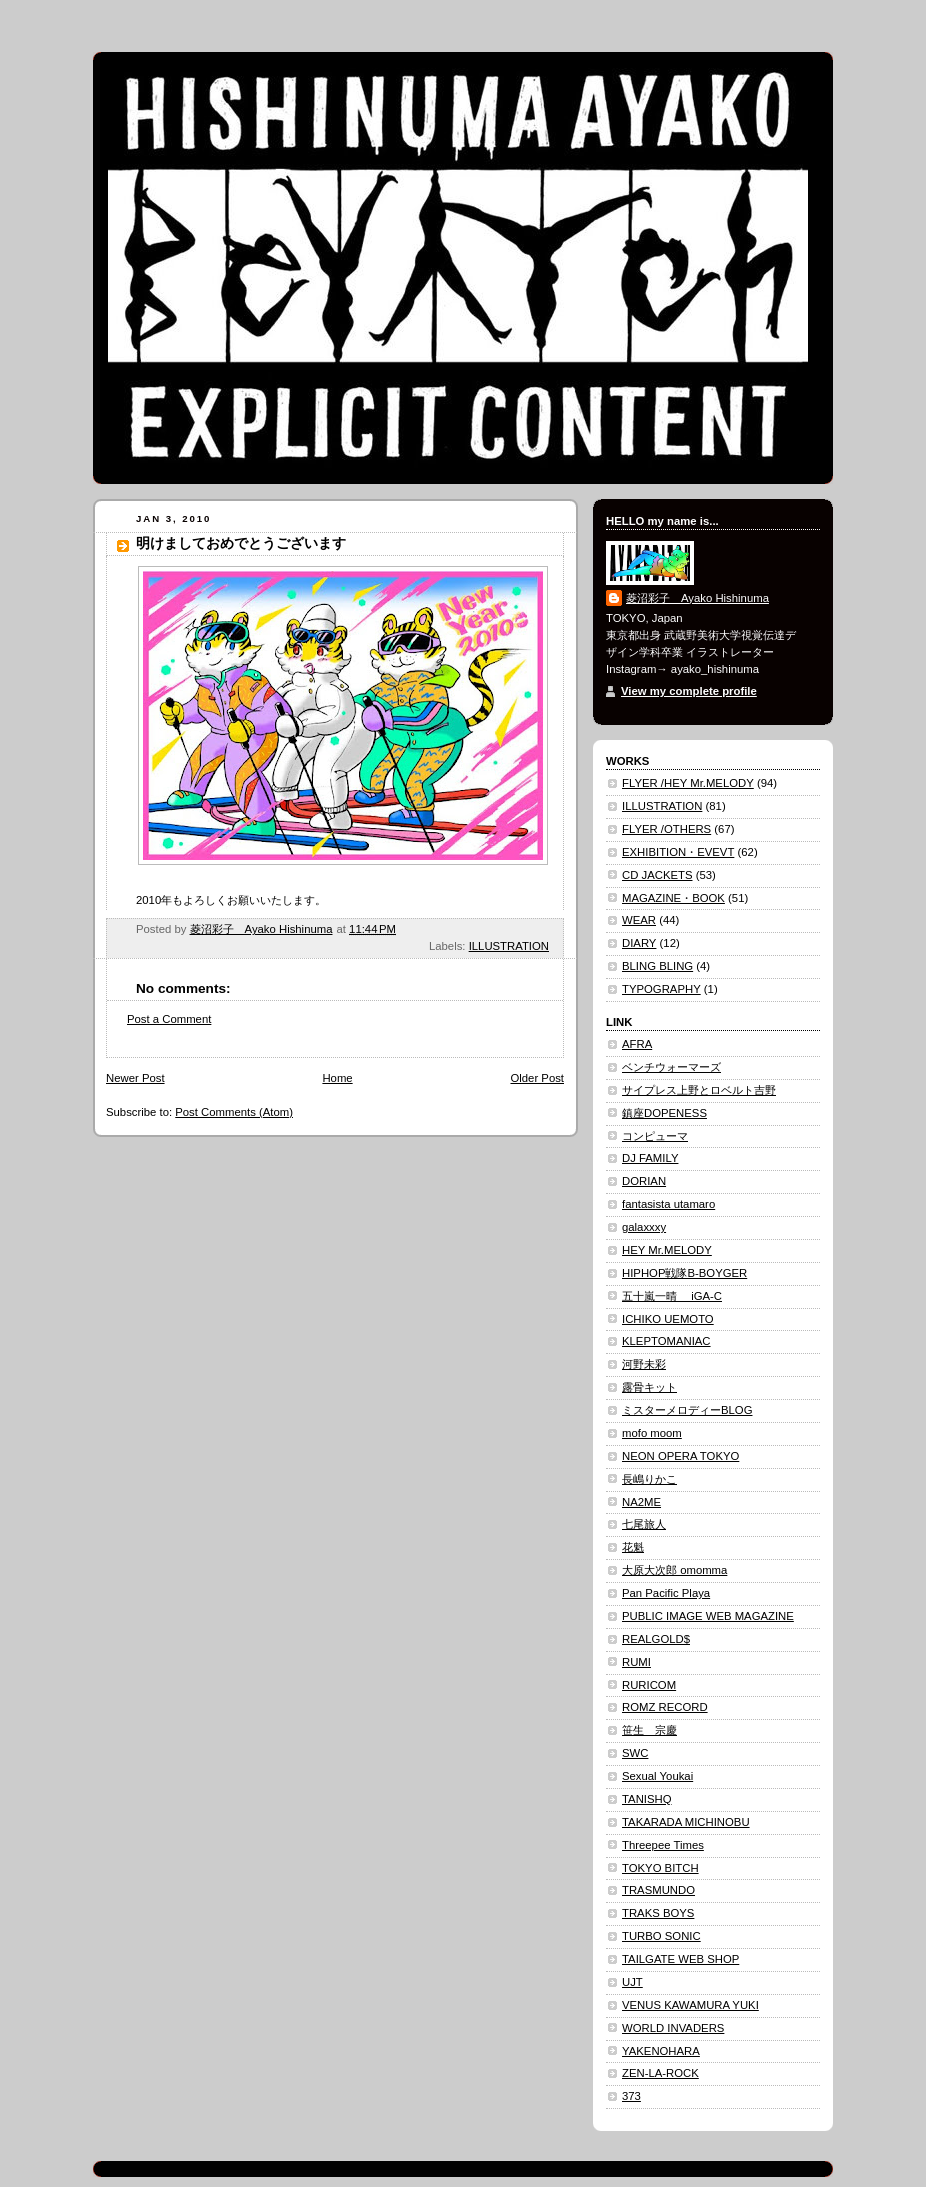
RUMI (636, 1662)
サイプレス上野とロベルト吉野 (699, 1090)
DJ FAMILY (650, 1158)
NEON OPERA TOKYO (680, 1456)
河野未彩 (644, 1364)
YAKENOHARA (661, 2051)
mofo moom (652, 1433)
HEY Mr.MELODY (667, 1250)
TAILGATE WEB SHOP (680, 1959)
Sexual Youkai (657, 1776)
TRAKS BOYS (658, 1913)
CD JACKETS (657, 875)
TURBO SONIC (661, 1936)
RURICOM (649, 1685)
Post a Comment (169, 1019)
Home (337, 1078)
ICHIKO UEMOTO (668, 1319)
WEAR (639, 920)
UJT (632, 1982)
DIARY (639, 943)
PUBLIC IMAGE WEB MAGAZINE (708, 1616)
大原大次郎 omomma (674, 1570)
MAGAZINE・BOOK (673, 898)
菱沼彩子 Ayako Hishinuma (697, 598)
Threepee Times (663, 1845)
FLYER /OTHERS (666, 829)
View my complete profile (689, 691)
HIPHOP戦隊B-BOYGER (684, 1273)
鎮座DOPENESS (664, 1113)
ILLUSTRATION (509, 946)
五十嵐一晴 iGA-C (672, 1296)
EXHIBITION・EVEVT (678, 852)
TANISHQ (647, 1799)
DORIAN (644, 1181)
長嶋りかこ (649, 1479)
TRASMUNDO (658, 1890)
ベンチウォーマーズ (671, 1067)
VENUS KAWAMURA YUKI (690, 2005)
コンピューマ (655, 1136)
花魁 (633, 1547)
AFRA (637, 1044)
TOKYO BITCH (660, 1868)
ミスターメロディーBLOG (687, 1410)
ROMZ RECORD (665, 1707)
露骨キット (649, 1387)
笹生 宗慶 (649, 1730)
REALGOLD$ (656, 1639)
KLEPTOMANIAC (666, 1341)
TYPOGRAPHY (661, 989)
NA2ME (641, 1502)
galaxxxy (644, 1227)
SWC (635, 1753)
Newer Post (135, 1078)
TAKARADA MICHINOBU (686, 1822)
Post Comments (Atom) (234, 1112)
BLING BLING (657, 966)
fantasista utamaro (668, 1204)
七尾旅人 (644, 1524)
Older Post (537, 1078)
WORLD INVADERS (673, 2028)
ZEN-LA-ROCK (660, 2073)
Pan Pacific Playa (666, 1593)
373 (631, 2096)
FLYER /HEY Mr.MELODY (688, 783)
